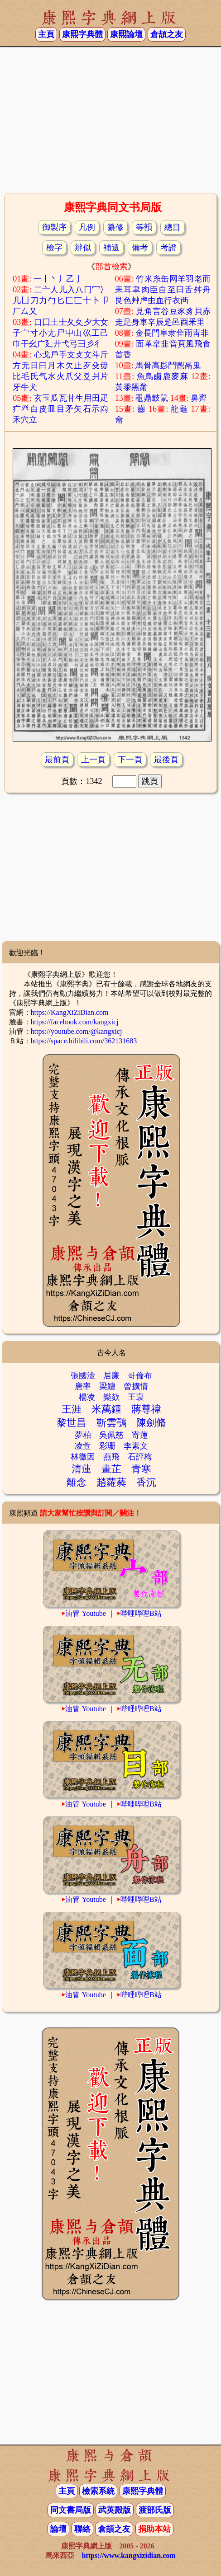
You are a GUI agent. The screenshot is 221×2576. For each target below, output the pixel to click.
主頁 (46, 34)
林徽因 (83, 1456)
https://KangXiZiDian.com (70, 1012)
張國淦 (83, 1375)
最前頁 (57, 759)
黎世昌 (71, 1422)
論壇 (58, 2529)
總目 (172, 227)
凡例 (87, 227)
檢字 (54, 247)
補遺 (111, 247)
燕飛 (111, 1456)
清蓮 (81, 1468)
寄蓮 (140, 1435)
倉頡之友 (166, 34)
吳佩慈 (111, 1435)
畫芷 (111, 1468)
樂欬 (111, 1397)
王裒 (136, 1397)
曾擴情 (136, 1386)
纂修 (115, 227)
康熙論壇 (126, 34)
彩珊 (107, 1445)
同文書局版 (70, 2510)
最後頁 (166, 759)
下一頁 (130, 759)
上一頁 (93, 759)
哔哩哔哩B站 (141, 1613)
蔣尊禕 (146, 1409)
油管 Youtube (85, 1613)
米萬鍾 (106, 1409)
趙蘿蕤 (111, 1482)
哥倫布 (140, 1375)
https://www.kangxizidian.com (128, 2555)
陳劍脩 (151, 1422)
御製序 (54, 227)
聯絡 (82, 2529)
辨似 (83, 247)
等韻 (144, 227)
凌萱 (83, 1445)
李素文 (136, 1445)
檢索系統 (98, 2491)
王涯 (72, 1409)
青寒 (141, 1468)
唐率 (83, 1386)
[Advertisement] (110, 119)
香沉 (146, 1482)
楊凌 (87, 1397)
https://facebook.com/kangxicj (75, 1022)
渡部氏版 (155, 2510)
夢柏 (83, 1435)
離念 (76, 1482)
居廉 (111, 1375)
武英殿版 (114, 2510)
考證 (168, 247)
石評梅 (140, 1456)
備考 (140, 247)
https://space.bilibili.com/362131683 (84, 1041)
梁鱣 (107, 1386)
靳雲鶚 (111, 1422)
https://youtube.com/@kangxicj (76, 1031)
